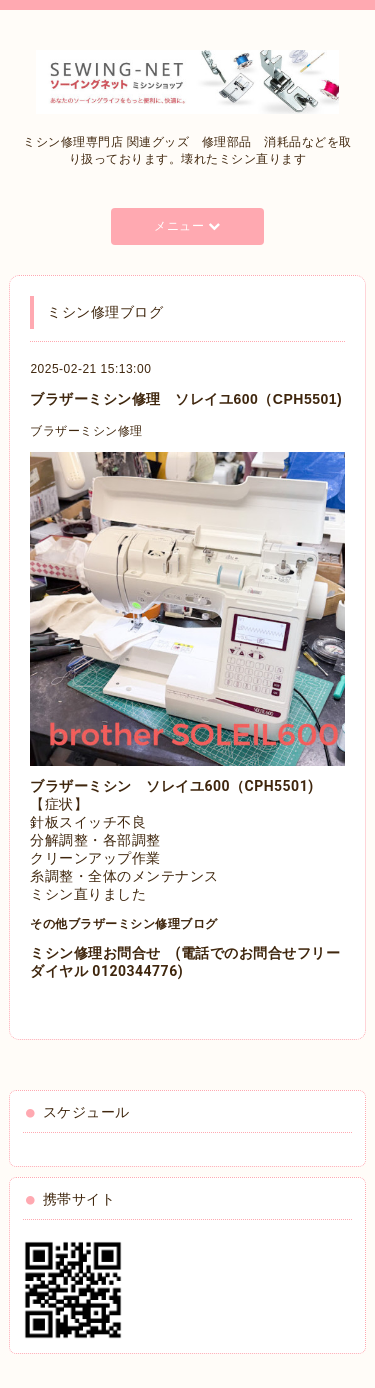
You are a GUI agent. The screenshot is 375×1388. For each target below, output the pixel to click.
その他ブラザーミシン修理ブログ (124, 924)
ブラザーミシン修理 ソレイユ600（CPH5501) (186, 399)
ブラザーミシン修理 (86, 431)
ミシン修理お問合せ (95, 953)
